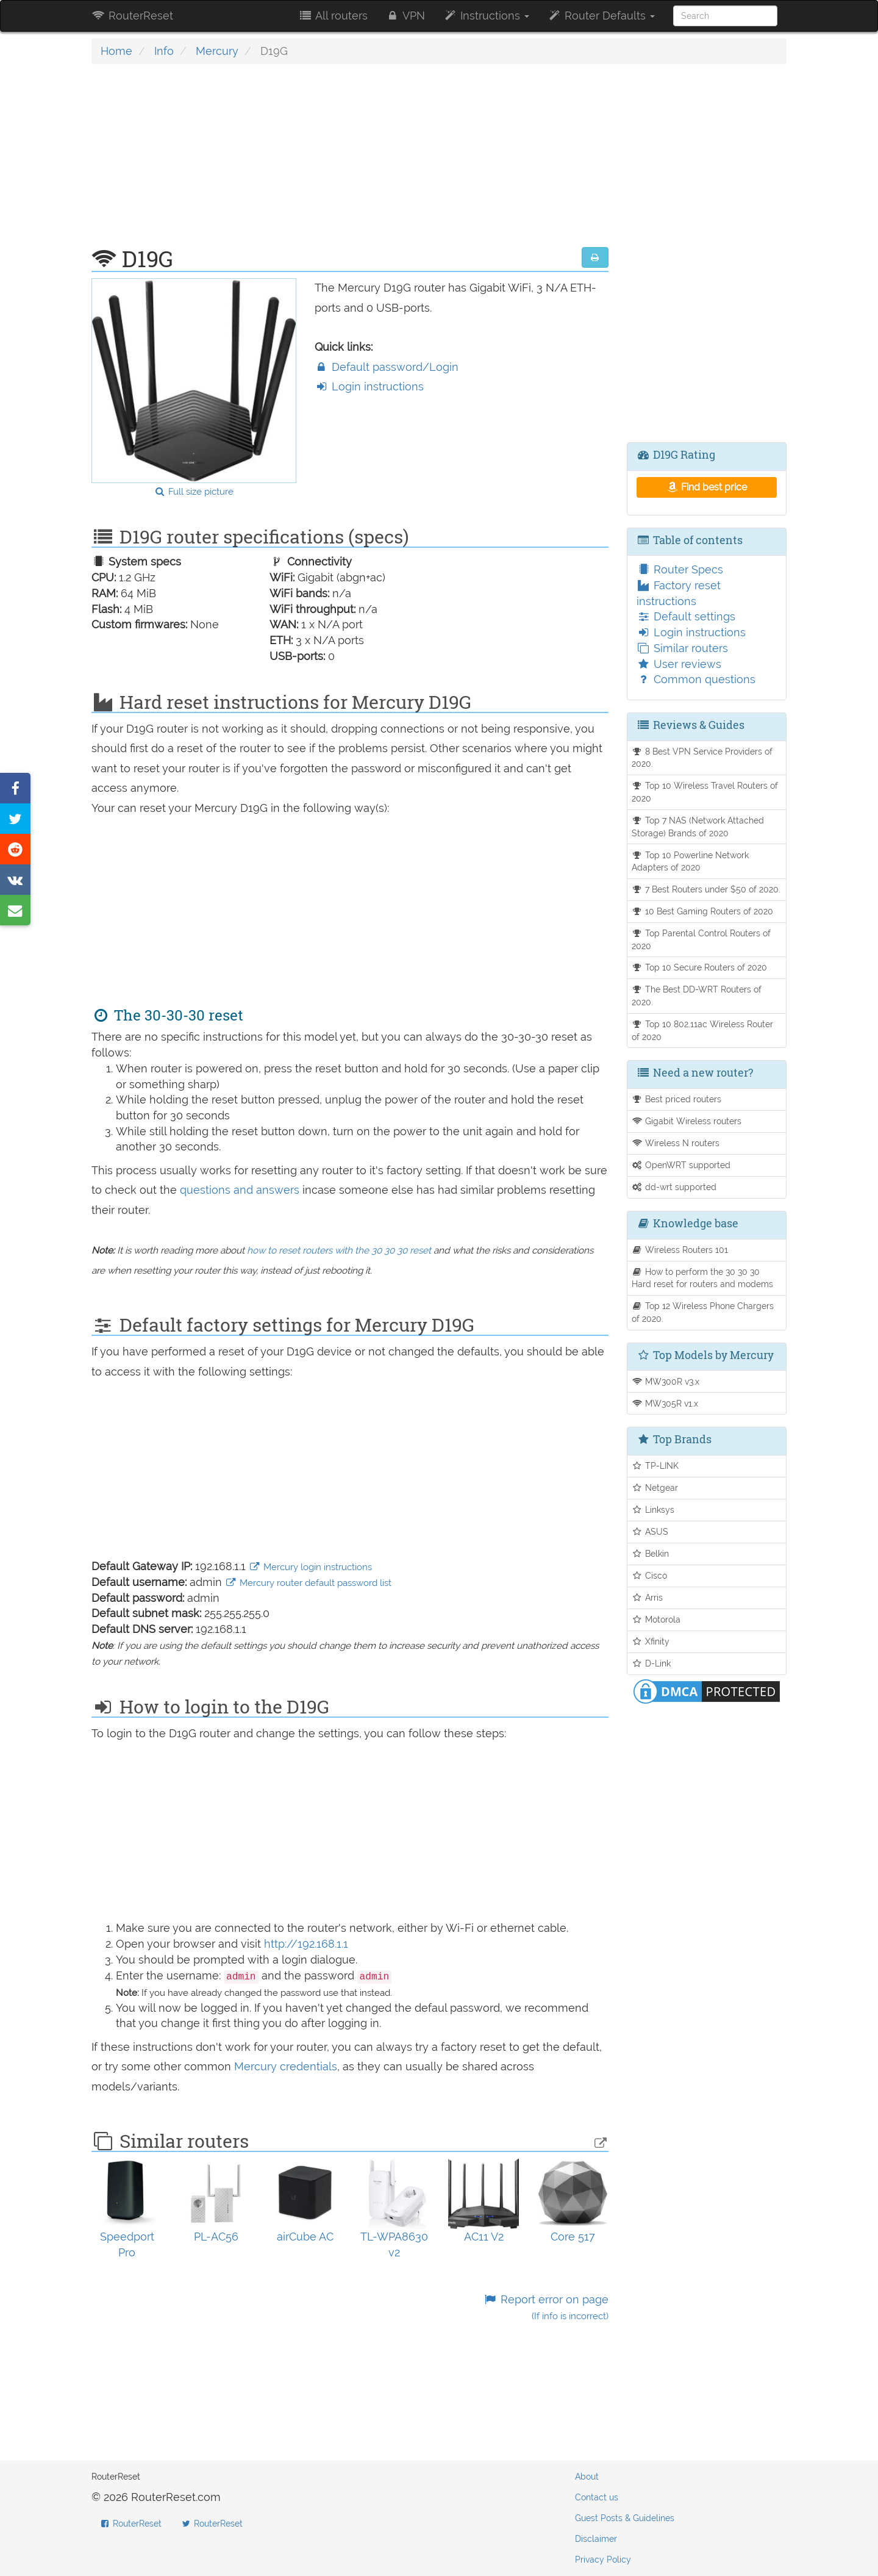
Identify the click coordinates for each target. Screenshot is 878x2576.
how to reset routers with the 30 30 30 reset (339, 1250)
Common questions (696, 679)
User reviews (679, 664)
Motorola (656, 1619)
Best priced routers (677, 1099)
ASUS (650, 1531)
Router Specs (680, 569)
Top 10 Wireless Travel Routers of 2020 (705, 791)
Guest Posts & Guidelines (624, 2518)
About (587, 2476)
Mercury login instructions (310, 1567)
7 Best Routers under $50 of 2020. (706, 889)
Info (164, 51)
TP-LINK (655, 1465)
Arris (647, 1597)
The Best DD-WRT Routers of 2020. (697, 995)
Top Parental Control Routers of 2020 (701, 939)
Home (116, 51)
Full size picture (194, 491)
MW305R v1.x (665, 1403)
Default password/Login (387, 367)
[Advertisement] (350, 161)
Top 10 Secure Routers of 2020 (700, 967)
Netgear (655, 1487)
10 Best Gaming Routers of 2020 (703, 911)
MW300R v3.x (666, 1381)
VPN (405, 15)
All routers (332, 15)
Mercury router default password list (308, 1582)
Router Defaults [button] (601, 15)
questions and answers (241, 1189)
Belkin (650, 1553)
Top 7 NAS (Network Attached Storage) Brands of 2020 (698, 826)
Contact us (596, 2497)
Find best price (706, 487)
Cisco (650, 1575)
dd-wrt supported (674, 1187)
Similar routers (682, 648)
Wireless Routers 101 (680, 1249)
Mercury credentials (285, 2066)
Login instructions (369, 386)
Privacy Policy (603, 2559)
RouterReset (132, 15)
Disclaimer (596, 2539)
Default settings (686, 616)
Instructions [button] (486, 15)
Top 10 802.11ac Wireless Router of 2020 (703, 1030)
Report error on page (545, 2307)
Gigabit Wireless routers (687, 1121)
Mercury (217, 51)
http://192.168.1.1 (306, 1943)
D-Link (651, 1663)
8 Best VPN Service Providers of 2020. (702, 757)
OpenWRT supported (681, 1165)
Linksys (653, 1509)
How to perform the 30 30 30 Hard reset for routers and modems (702, 1278)
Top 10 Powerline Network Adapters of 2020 (690, 861)
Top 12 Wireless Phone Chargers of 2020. (703, 1312)
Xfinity (651, 1641)
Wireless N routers (676, 1143)
